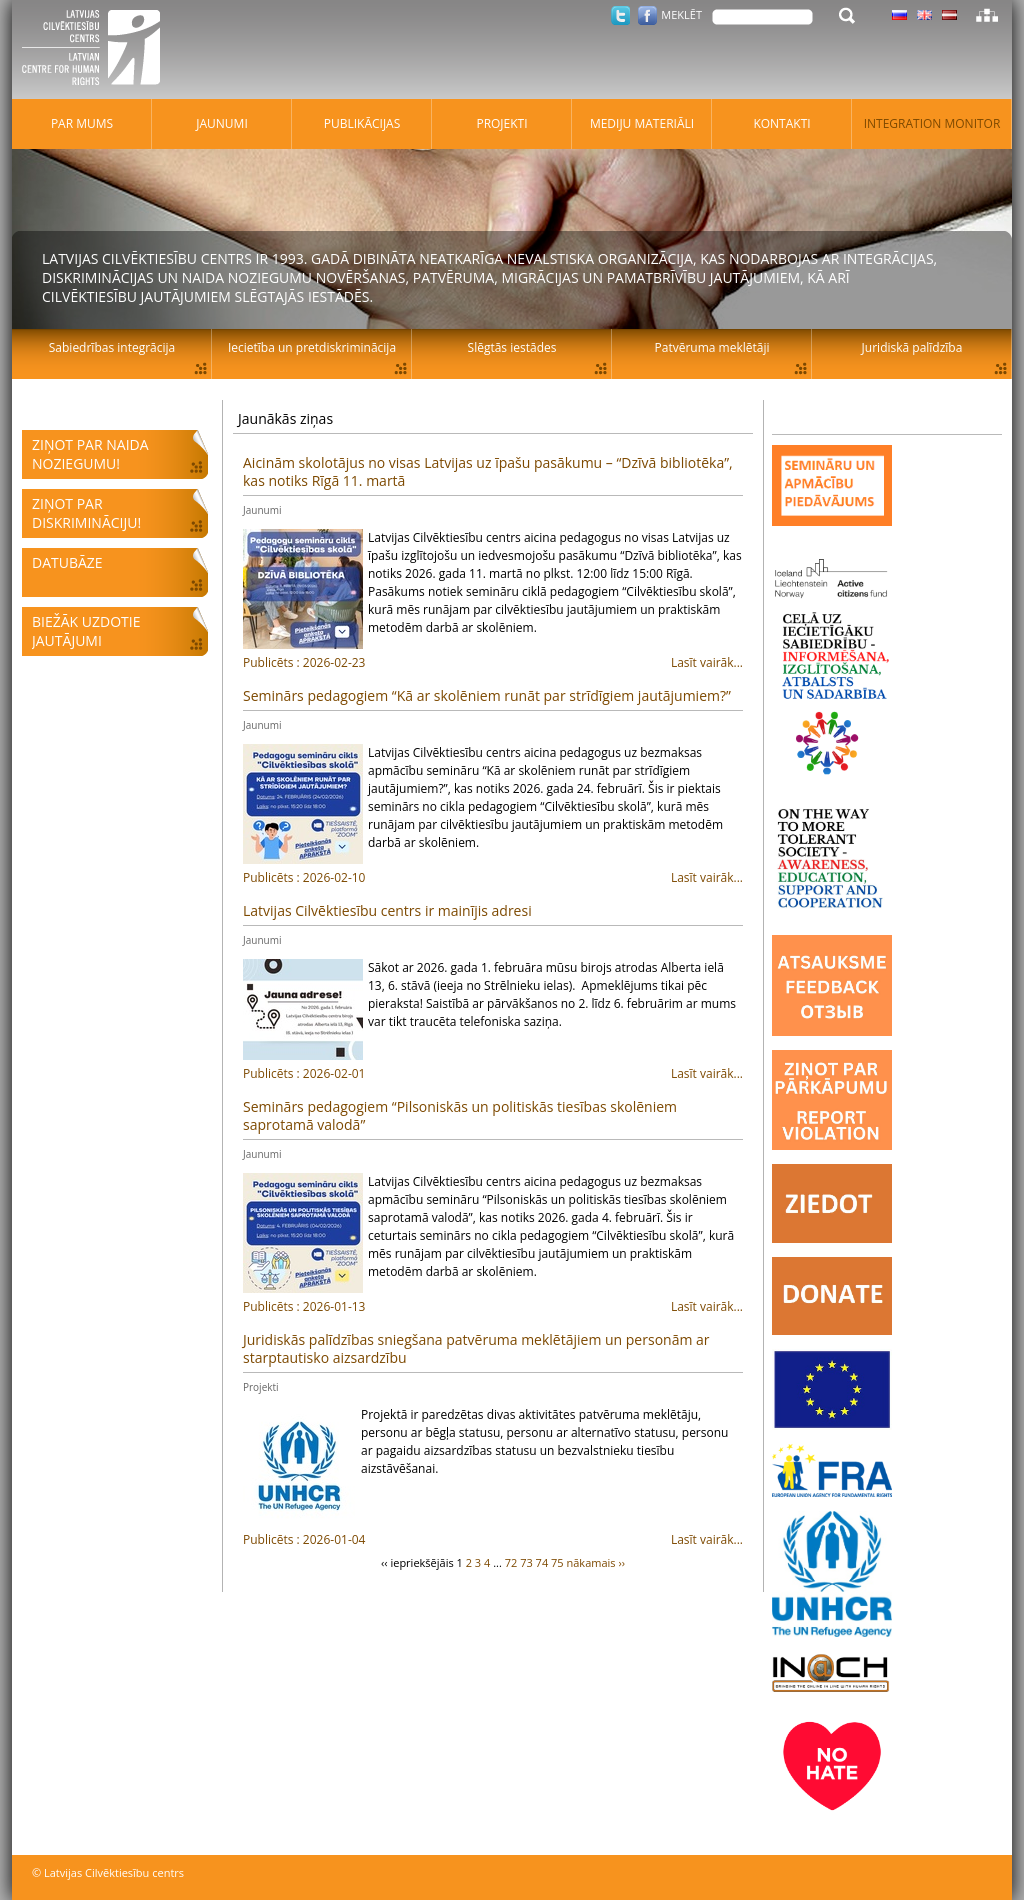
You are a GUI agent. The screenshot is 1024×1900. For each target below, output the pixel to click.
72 (511, 1562)
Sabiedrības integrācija (112, 347)
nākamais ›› (596, 1562)
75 (557, 1562)
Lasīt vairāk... (493, 663)
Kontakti (781, 123)
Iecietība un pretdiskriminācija (312, 347)
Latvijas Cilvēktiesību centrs (97, 50)
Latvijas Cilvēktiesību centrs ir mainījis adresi (387, 910)
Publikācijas (362, 123)
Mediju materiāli (642, 123)
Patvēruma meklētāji (712, 347)
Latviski (949, 15)
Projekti (261, 1387)
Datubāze (67, 562)
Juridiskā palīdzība (912, 347)
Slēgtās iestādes (512, 347)
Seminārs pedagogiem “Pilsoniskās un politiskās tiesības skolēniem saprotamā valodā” (460, 1115)
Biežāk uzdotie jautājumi (86, 631)
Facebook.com (647, 15)
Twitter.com (620, 15)
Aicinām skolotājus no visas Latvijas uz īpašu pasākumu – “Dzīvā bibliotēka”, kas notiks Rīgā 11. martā (488, 471)
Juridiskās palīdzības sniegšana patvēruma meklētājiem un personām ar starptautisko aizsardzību (476, 1348)
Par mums (82, 123)
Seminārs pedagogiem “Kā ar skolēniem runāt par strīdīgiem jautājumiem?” (487, 695)
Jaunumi (262, 510)
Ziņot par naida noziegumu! (90, 454)
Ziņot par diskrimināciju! (86, 513)
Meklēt (681, 14)
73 (526, 1562)
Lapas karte (987, 15)
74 (542, 1562)
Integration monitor (932, 123)
